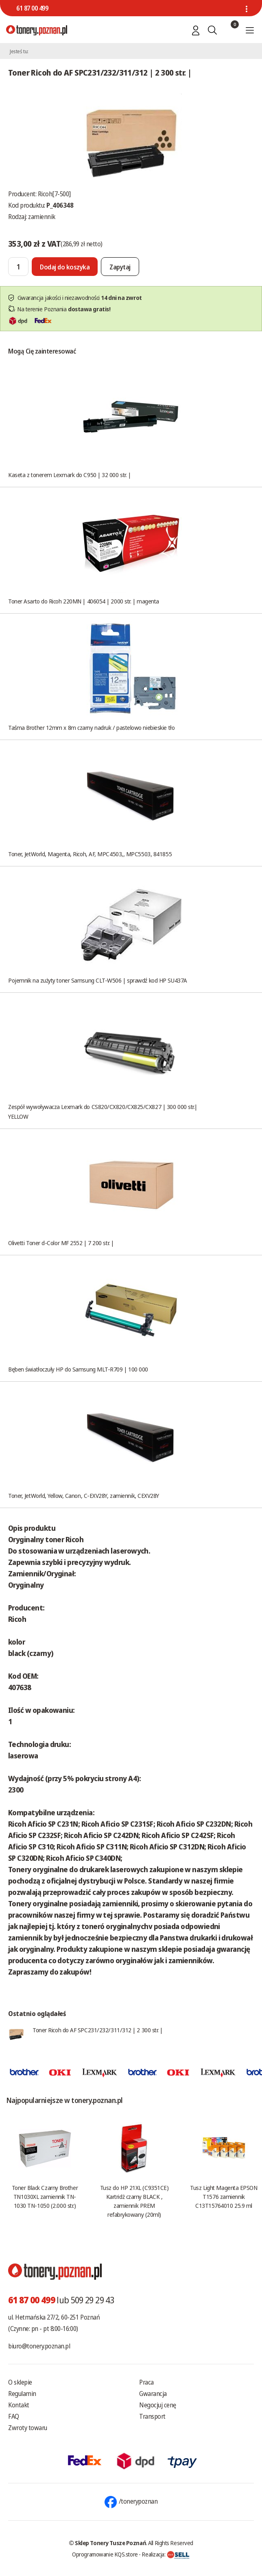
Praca (146, 2382)
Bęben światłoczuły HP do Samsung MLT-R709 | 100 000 (78, 1369)
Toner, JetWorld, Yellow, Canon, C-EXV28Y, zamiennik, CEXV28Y (83, 1495)
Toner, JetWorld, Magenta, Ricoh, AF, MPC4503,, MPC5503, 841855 (90, 854)
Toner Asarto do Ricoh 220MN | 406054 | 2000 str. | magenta (83, 601)
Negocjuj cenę (157, 2404)
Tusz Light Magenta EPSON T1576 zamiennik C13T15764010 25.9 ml (223, 2196)
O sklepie (20, 2382)
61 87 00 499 (32, 8)
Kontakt (18, 2404)
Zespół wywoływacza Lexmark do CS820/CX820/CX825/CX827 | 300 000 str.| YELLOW (102, 1111)
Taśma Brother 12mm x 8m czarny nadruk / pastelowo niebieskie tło (91, 727)
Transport (152, 2416)
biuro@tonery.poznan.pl (39, 2346)
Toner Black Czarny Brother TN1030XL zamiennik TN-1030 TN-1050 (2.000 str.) (45, 2196)
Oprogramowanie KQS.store (105, 2554)
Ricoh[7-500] (54, 193)
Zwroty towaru (27, 2427)
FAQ (13, 2416)
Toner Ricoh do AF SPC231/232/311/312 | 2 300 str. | (98, 2030)
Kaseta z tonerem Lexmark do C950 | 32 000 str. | (69, 475)
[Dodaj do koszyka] (65, 266)
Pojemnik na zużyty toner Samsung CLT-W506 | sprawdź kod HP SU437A (97, 980)
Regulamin (22, 2393)
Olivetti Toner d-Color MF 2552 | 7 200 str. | (61, 1243)
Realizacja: (166, 2554)
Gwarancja (153, 2393)
